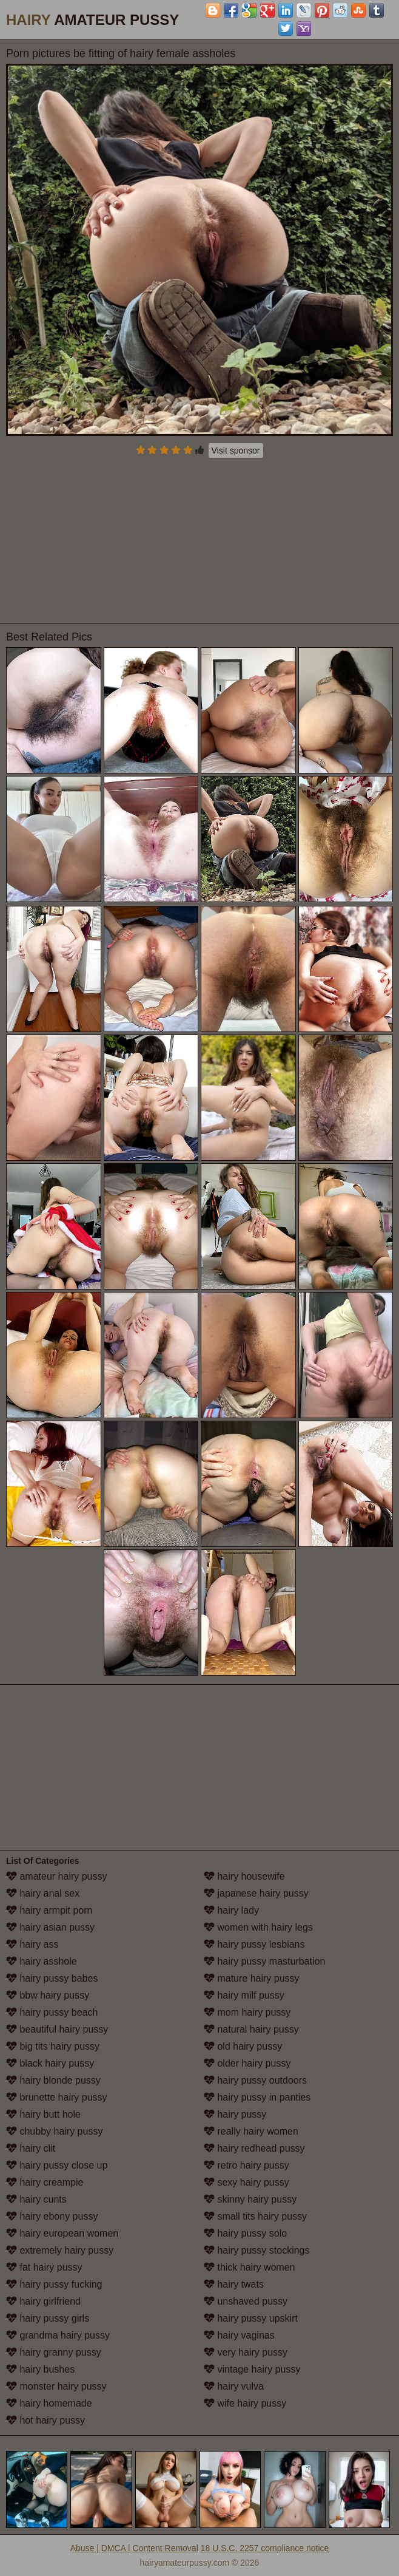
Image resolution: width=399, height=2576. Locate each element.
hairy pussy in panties (257, 2097)
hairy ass (32, 1944)
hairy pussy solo (245, 2233)
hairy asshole (41, 1961)
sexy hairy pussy (246, 2182)
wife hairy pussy (245, 2403)
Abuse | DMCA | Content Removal (134, 2548)
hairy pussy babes (52, 1978)
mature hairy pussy (252, 1978)
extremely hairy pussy (59, 2250)
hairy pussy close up (56, 2165)
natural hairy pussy (251, 2029)
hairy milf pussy (244, 1995)
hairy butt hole (43, 2114)
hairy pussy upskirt (251, 2318)
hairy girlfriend (43, 2301)
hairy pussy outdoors (255, 2080)
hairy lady (231, 1910)
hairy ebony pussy (52, 2216)
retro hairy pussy (246, 2165)
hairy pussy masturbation (264, 1961)
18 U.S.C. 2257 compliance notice (265, 2548)
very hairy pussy (245, 2352)
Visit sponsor (236, 450)
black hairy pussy (50, 2063)
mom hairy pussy (247, 2012)
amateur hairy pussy (56, 1876)
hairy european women (62, 2233)
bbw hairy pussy (47, 1995)
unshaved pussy (245, 2301)
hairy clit (30, 2148)
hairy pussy (235, 2114)
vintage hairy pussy (252, 2369)
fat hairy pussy (44, 2267)
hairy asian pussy (50, 1927)
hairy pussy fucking (54, 2284)
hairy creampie (44, 2182)
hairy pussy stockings (257, 2250)
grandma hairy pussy (58, 2335)
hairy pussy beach (52, 2012)
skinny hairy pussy (250, 2199)
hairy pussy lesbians (254, 1944)
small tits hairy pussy (255, 2216)
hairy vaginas (239, 2335)
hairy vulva (234, 2386)
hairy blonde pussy (53, 2080)
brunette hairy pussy (56, 2097)
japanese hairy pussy (256, 1893)
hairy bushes (40, 2369)
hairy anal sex (42, 1893)
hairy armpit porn (49, 1910)
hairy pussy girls (47, 2318)
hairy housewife (244, 1876)
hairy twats (234, 2284)
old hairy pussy (243, 2046)
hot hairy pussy (45, 2420)
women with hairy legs (258, 1927)
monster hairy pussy (56, 2386)
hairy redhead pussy (254, 2148)
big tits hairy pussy (52, 2046)
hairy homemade (49, 2403)
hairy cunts (36, 2199)
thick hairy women (249, 2267)
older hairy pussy (247, 2063)
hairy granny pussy (53, 2352)
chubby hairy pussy (54, 2131)
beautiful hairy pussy (57, 2029)
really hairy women (251, 2131)
